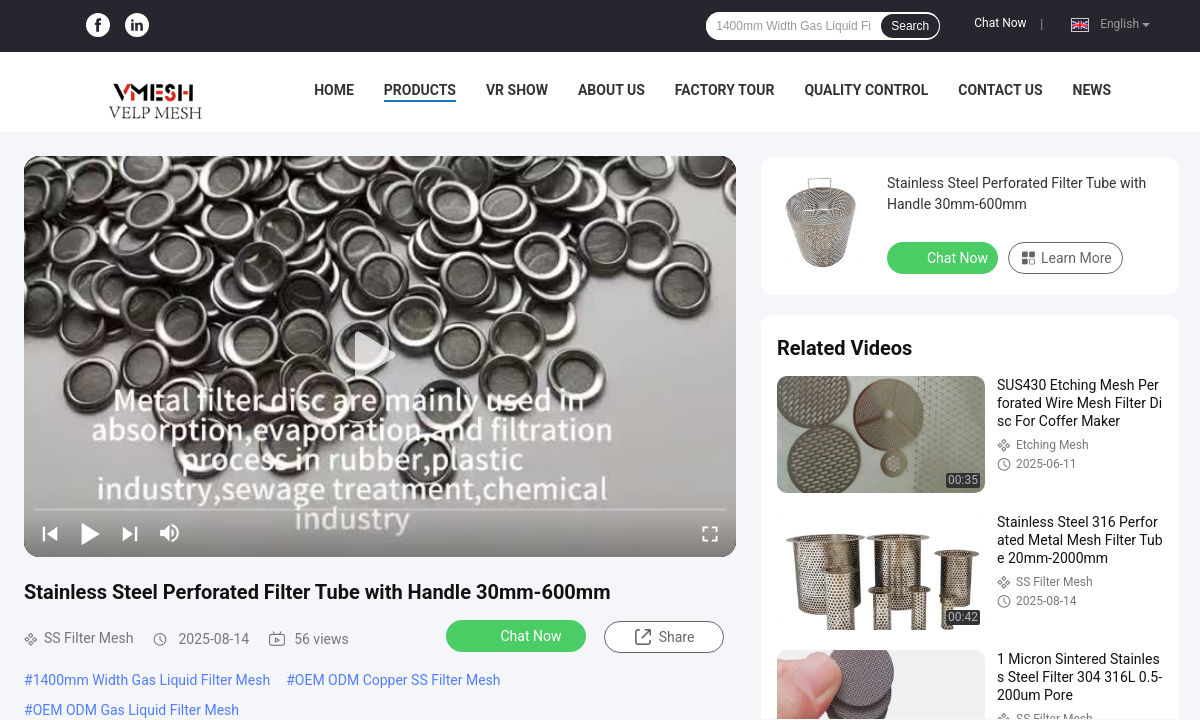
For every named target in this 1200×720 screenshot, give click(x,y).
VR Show (517, 90)
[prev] (50, 533)
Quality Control (866, 90)
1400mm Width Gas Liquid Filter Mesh (152, 680)
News (1092, 90)
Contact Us (1000, 90)
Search (910, 26)
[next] (130, 533)
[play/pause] (90, 533)
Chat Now (1000, 23)
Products (420, 90)
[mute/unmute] (170, 533)
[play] (380, 356)
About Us (611, 90)
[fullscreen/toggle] (710, 533)
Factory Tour (725, 90)
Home (334, 90)
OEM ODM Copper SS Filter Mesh (398, 680)
